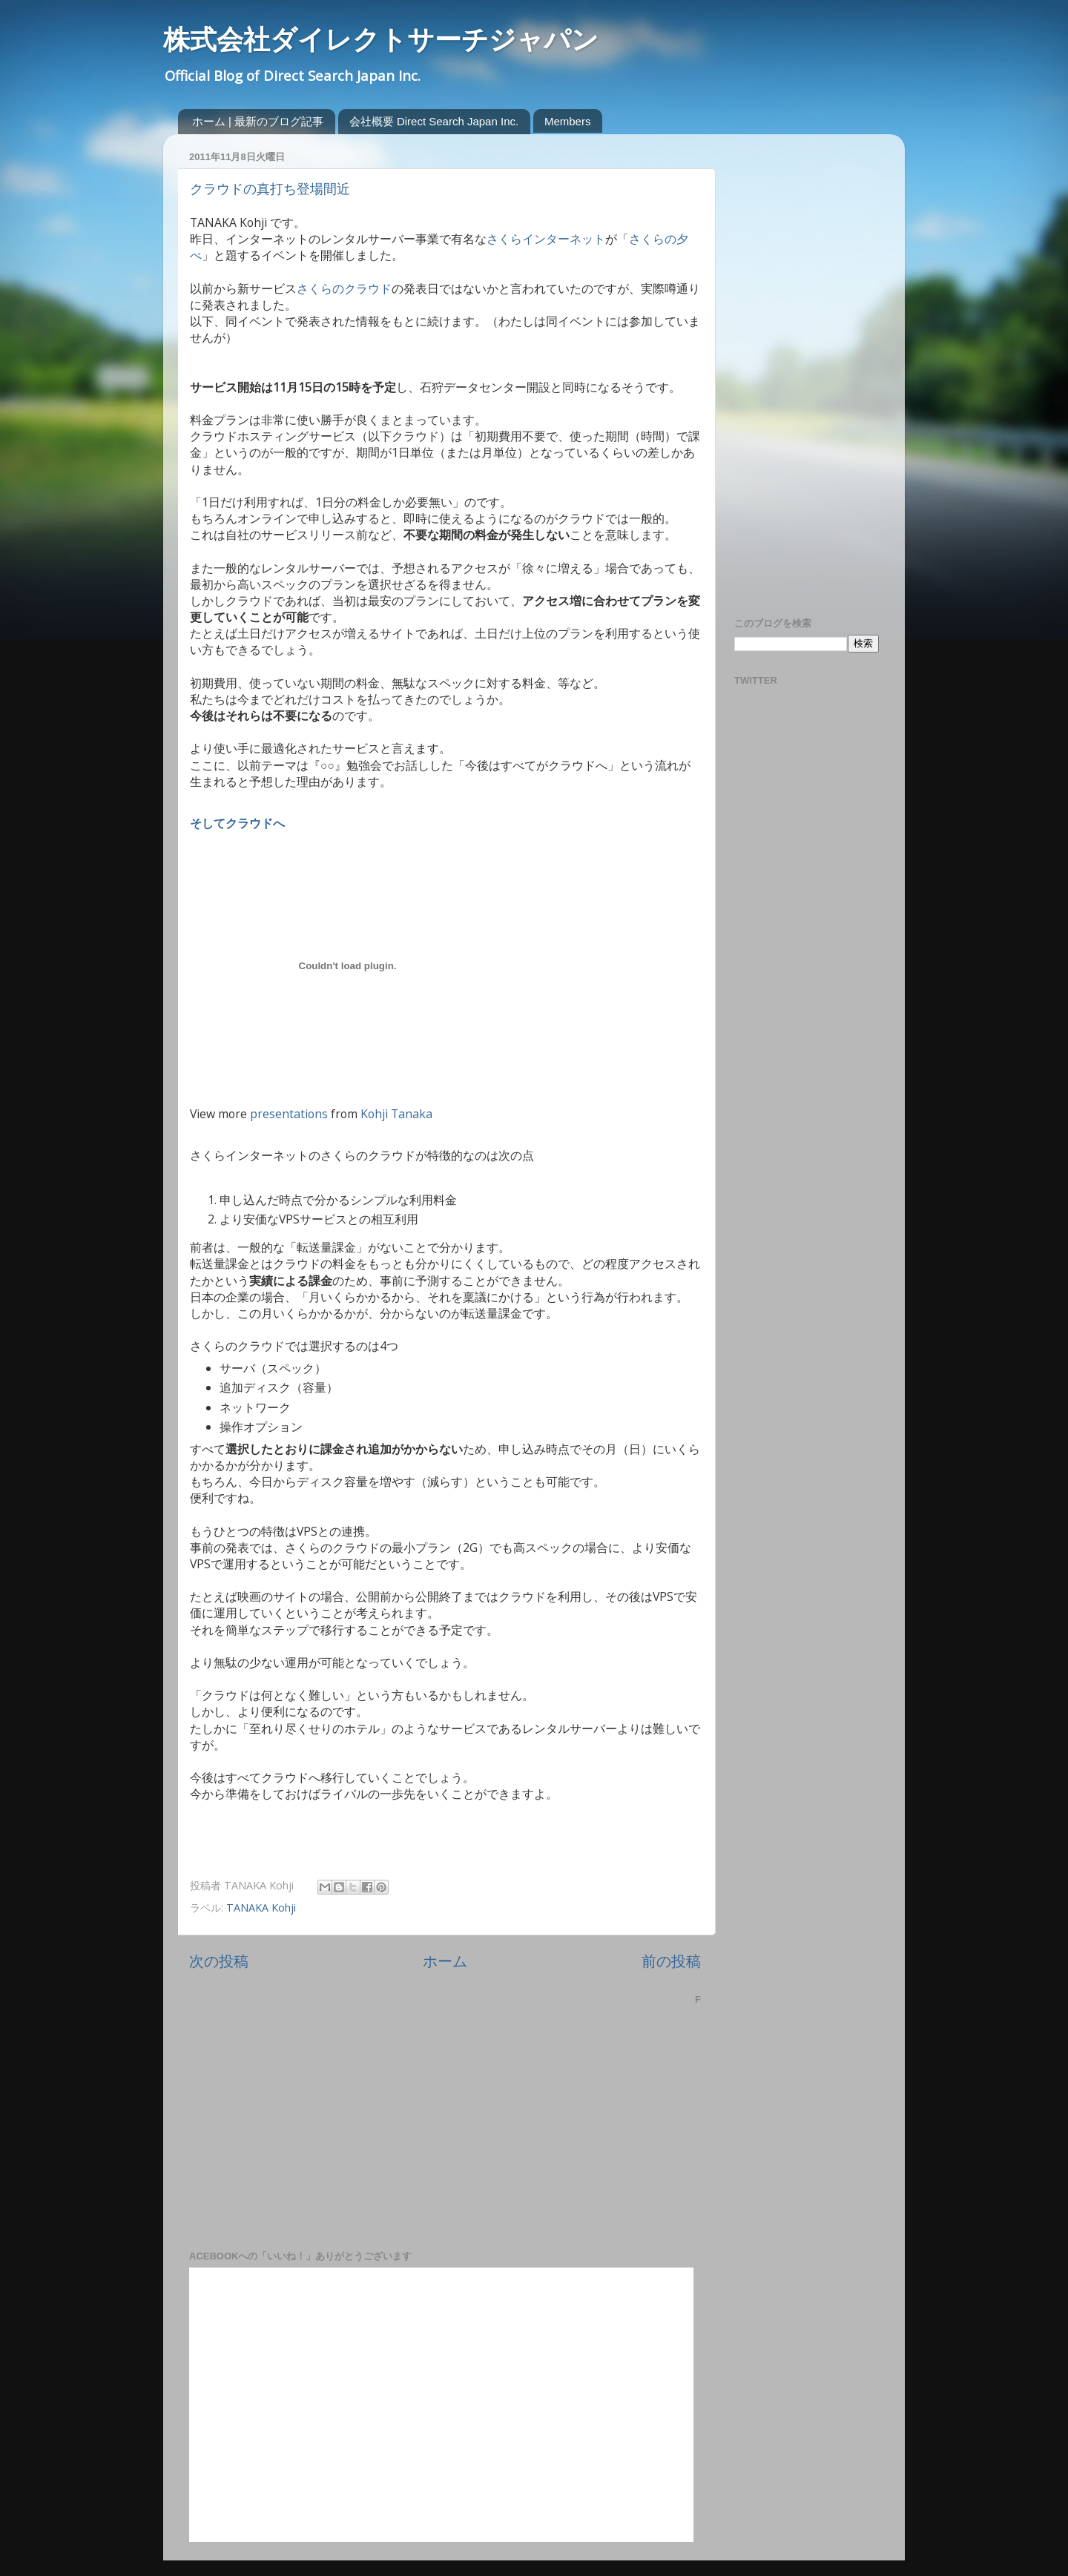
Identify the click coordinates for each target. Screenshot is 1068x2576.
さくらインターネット (546, 239)
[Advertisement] (793, 367)
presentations (289, 1114)
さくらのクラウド (344, 288)
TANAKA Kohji (261, 1907)
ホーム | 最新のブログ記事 (257, 121)
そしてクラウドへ (237, 823)
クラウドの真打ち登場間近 (270, 189)
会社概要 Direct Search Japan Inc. (433, 121)
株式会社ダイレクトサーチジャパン (381, 39)
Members (567, 121)
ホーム (445, 1960)
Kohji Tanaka (396, 1114)
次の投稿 (218, 1960)
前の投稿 (671, 1960)
